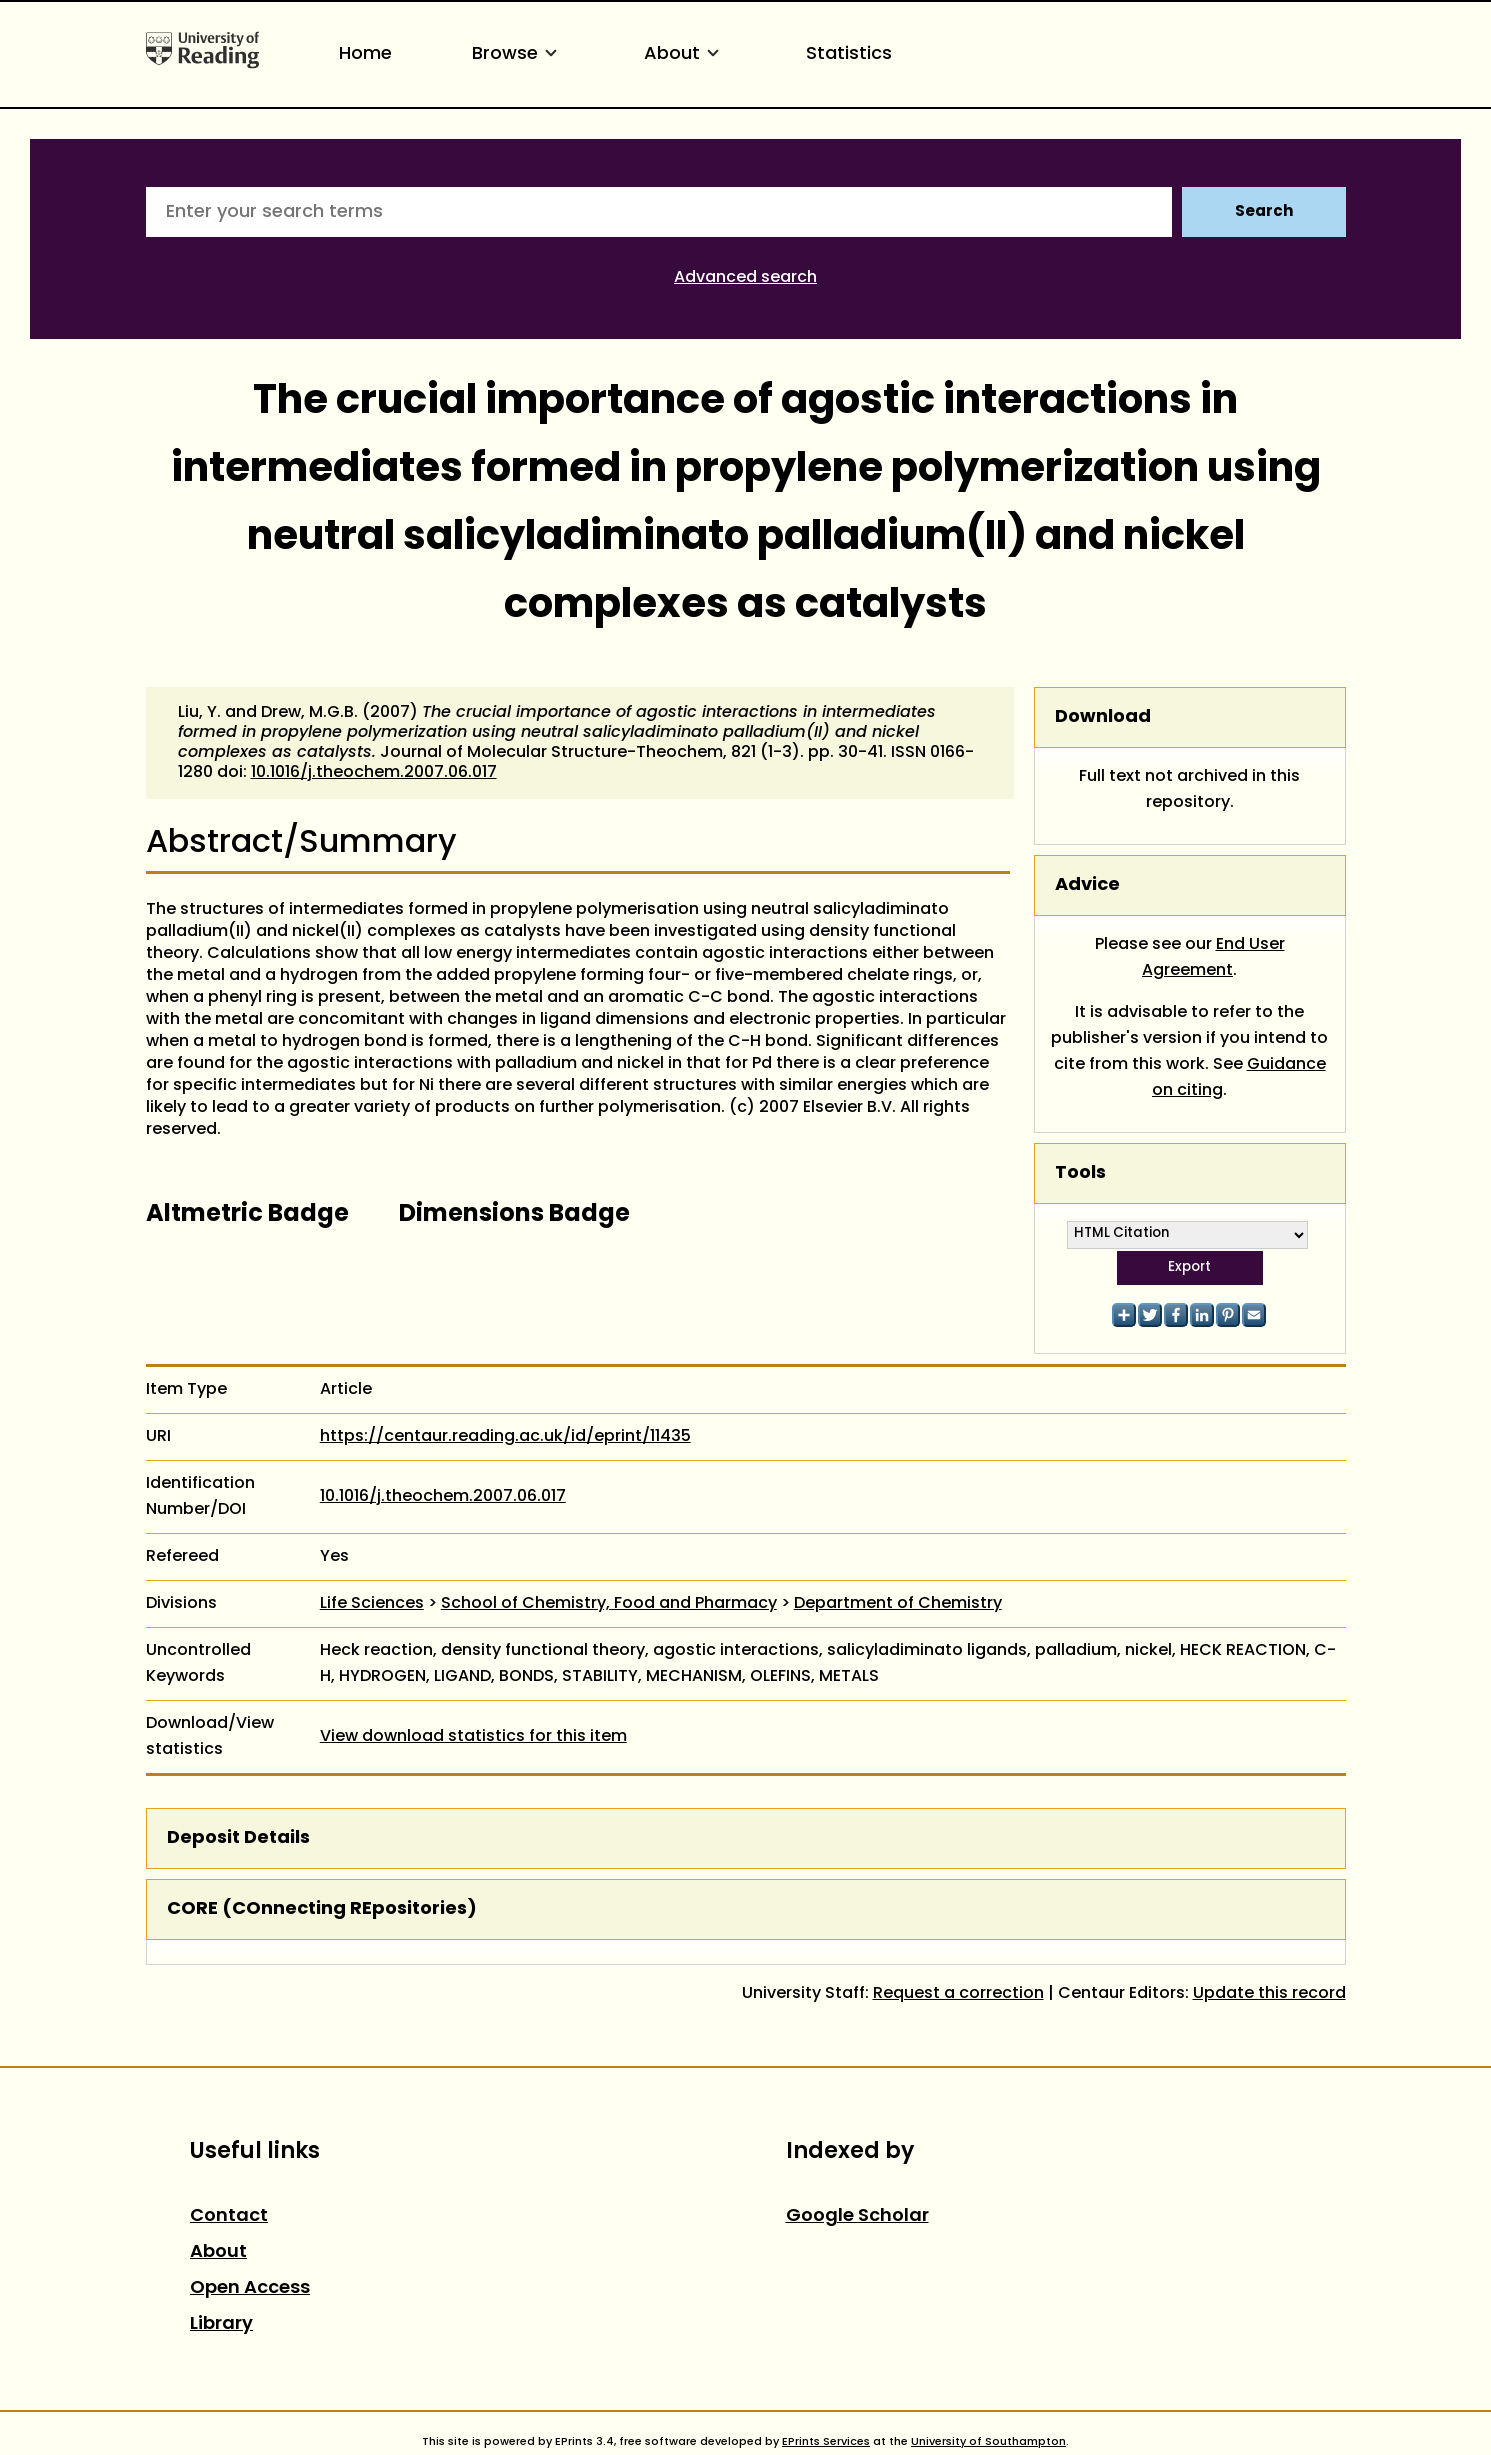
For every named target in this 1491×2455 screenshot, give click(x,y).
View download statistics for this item (473, 1737)
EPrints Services (826, 2442)
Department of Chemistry (898, 1604)
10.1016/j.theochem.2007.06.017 (374, 773)
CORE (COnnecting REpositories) (322, 1909)
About (685, 54)
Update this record (1269, 1994)
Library (221, 2324)
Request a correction (958, 1994)
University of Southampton (988, 2442)
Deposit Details (238, 1838)
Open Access (250, 2288)
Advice (1087, 885)
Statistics (849, 54)
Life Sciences (372, 1604)
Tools (1080, 1173)
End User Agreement (1213, 958)
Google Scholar (857, 2216)
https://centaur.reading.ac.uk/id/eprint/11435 (505, 1437)
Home (365, 54)
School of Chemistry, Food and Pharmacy (609, 1604)
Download (1103, 717)
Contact (229, 2216)
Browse (518, 54)
